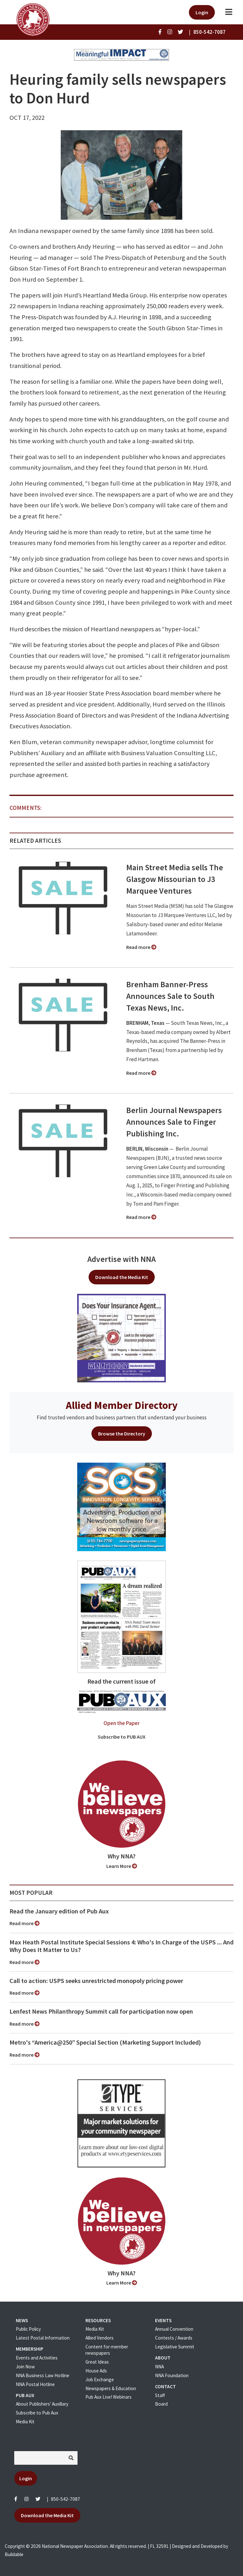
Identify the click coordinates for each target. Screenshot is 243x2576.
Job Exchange (99, 2380)
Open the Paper (121, 1723)
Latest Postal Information (43, 2338)
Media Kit (25, 2422)
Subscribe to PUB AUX (122, 1737)
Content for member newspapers (106, 2350)
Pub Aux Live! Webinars (108, 2397)
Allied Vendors (99, 2338)
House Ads (96, 2371)
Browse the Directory (121, 1433)
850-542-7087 (65, 2499)
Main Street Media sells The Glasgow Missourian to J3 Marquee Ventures (174, 879)
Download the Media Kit (121, 1277)
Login (202, 12)
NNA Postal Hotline (35, 2384)
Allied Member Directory (122, 1405)
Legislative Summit (174, 2347)
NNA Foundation (172, 2375)
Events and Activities (37, 2358)
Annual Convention (174, 2329)
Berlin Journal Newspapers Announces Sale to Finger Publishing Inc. (174, 1122)
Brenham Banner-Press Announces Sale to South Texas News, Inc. (170, 996)
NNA (159, 2367)
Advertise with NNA (121, 1259)
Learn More (121, 1866)
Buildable (14, 2554)
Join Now (25, 2367)
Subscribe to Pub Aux (37, 2413)
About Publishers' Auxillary (42, 2404)
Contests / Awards (173, 2338)
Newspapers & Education (110, 2388)
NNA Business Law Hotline (42, 2375)
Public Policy (28, 2329)
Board (161, 2404)
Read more (141, 947)
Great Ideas (97, 2362)
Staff (160, 2395)
